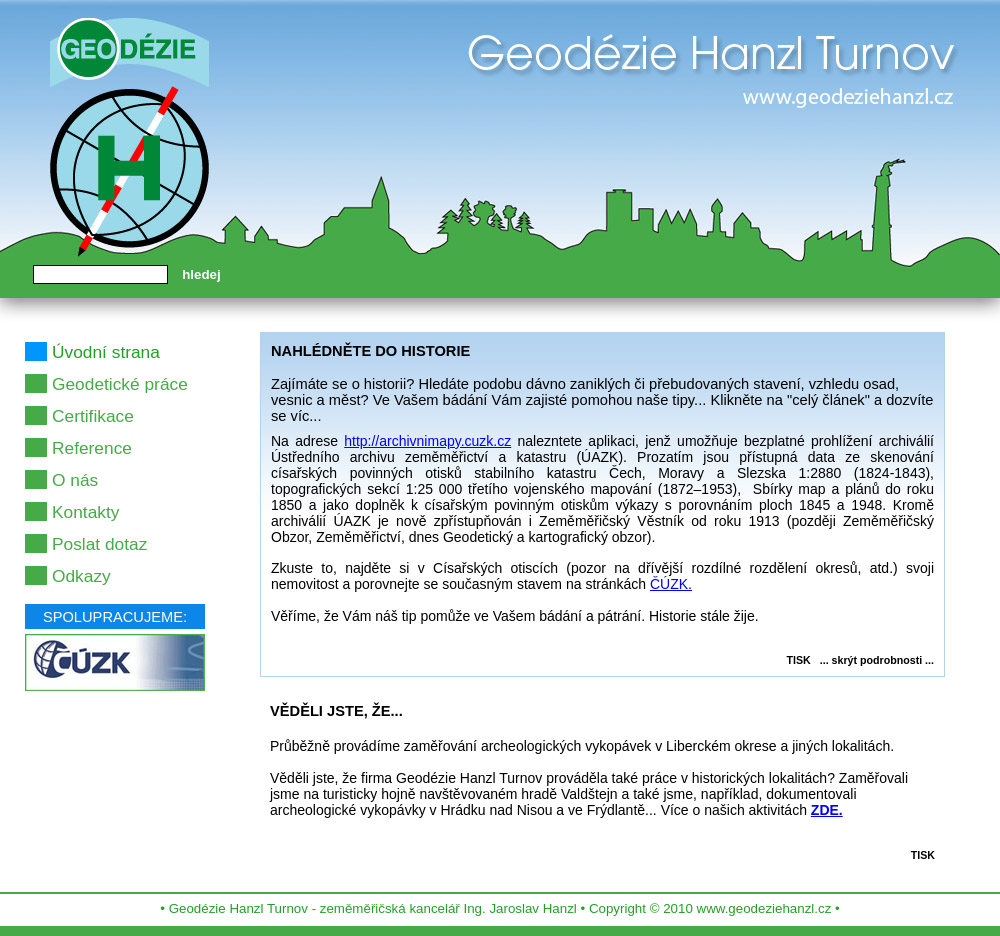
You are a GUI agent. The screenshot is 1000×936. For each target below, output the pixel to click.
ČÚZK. (671, 584)
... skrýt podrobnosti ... (877, 660)
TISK (799, 660)
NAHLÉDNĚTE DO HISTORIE (370, 351)
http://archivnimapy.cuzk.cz (427, 441)
